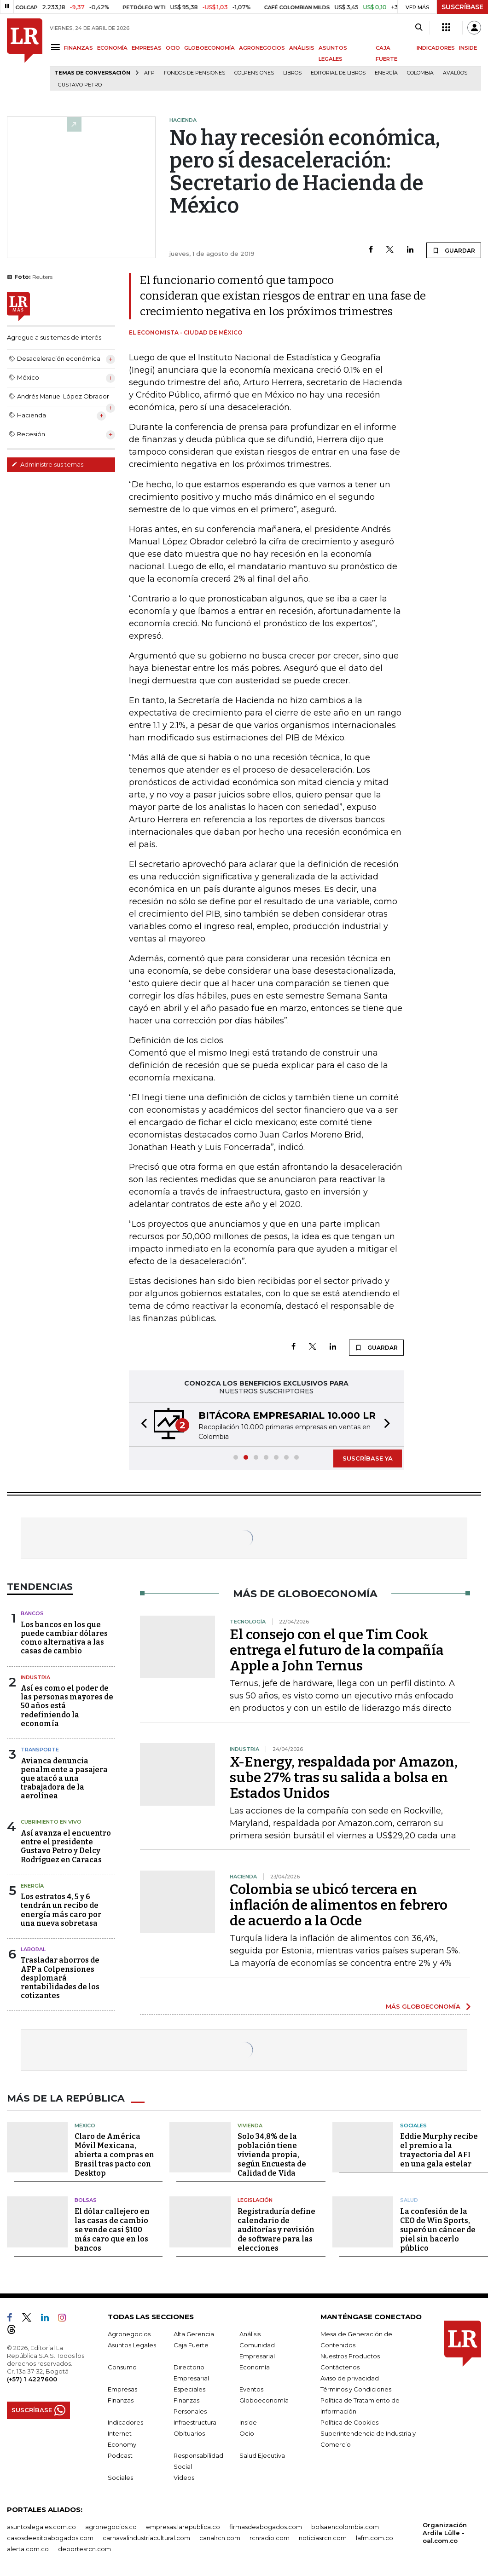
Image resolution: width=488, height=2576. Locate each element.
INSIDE (468, 48)
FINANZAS (78, 48)
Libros (292, 73)
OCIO (173, 48)
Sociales (413, 2125)
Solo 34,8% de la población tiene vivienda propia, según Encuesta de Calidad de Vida (272, 2154)
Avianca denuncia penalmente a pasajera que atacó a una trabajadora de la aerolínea (64, 1778)
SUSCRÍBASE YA (368, 1458)
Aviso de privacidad (349, 2377)
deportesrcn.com (84, 2548)
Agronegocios (129, 2333)
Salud (409, 2200)
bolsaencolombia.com (345, 2526)
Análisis (250, 2333)
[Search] (418, 27)
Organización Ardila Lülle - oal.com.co (445, 2532)
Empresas (122, 2388)
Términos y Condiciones (355, 2388)
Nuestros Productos (350, 2355)
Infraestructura (195, 2422)
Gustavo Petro (80, 85)
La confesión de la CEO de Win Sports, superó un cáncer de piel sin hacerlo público (438, 2229)
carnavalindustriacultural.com (146, 2537)
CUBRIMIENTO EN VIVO (51, 1822)
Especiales (189, 2388)
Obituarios (189, 2433)
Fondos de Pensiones (194, 73)
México (85, 2125)
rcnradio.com (270, 2537)
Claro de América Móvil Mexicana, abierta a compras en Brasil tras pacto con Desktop (114, 2154)
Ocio (246, 2433)
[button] (141, 1424)
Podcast (120, 2455)
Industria (35, 1677)
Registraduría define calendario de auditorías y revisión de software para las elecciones (276, 2229)
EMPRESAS (147, 48)
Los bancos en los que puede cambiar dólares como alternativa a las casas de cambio (64, 1638)
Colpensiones (254, 73)
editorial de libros (338, 73)
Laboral (33, 1949)
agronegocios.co (111, 2526)
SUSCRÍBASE (462, 7)
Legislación (255, 2200)
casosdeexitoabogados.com (50, 2537)
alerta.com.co (28, 2548)
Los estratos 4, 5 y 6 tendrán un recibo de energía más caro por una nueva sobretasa (61, 1910)
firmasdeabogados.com (265, 2526)
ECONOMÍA (112, 48)
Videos (184, 2477)
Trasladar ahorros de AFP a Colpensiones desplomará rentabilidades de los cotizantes (60, 1978)
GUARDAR (453, 250)
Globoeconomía (264, 2399)
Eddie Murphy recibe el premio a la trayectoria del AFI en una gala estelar (439, 2150)
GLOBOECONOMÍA (209, 48)
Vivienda (250, 2125)
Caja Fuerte (191, 2344)
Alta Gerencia (194, 2333)
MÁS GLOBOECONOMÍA (423, 2006)
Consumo (122, 2366)
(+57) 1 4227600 (32, 2378)
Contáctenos (340, 2366)
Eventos (251, 2388)
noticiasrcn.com (323, 2537)
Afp (149, 73)
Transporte (40, 1749)
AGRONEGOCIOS (262, 48)
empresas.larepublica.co (183, 2526)
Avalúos (455, 73)
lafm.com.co (374, 2537)
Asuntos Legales (132, 2344)
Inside (248, 2422)
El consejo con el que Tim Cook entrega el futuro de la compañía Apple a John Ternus (337, 1650)
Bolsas (86, 2200)
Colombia (420, 73)
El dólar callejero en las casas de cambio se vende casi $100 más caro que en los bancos (112, 2229)
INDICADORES (436, 48)
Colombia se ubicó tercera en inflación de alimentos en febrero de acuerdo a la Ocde (338, 1905)
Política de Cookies (349, 2422)
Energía (386, 73)
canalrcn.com (219, 2537)
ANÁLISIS (301, 48)
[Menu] (57, 47)
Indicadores (125, 2422)
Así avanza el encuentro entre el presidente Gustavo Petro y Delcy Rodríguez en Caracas (66, 1846)
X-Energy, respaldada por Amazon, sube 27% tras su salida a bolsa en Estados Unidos (344, 1778)
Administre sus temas (47, 464)
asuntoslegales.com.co (41, 2526)
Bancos (32, 1613)
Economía (254, 2366)
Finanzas (121, 2399)
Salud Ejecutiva (262, 2455)
